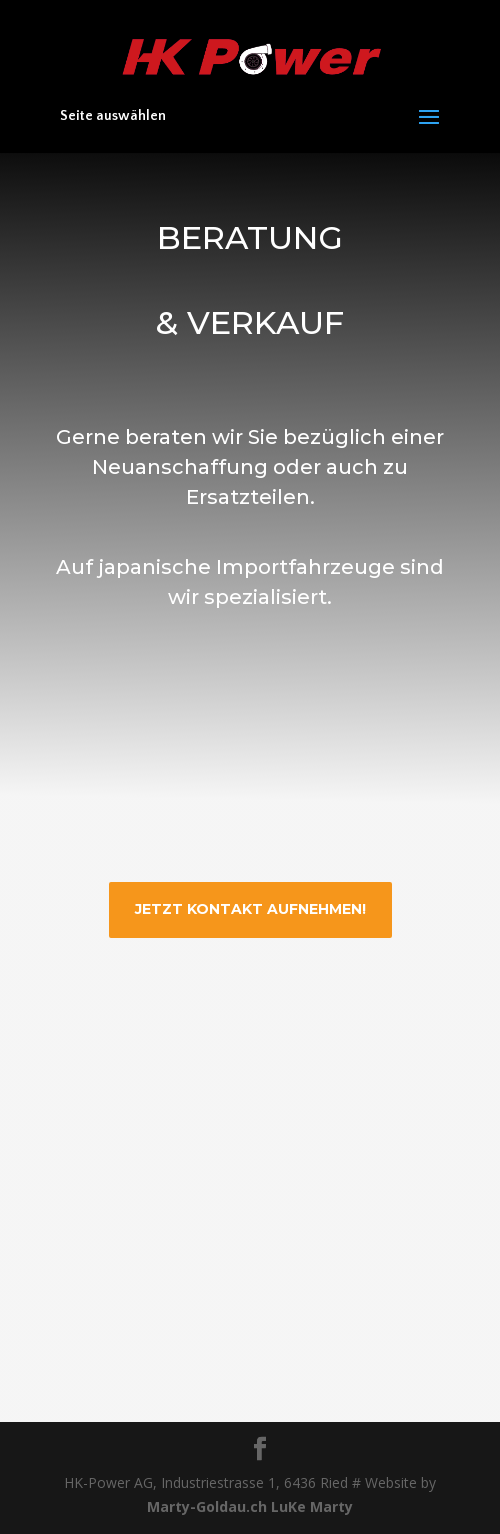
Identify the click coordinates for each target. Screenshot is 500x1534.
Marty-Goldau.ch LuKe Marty (250, 1506)
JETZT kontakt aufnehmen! (250, 909)
